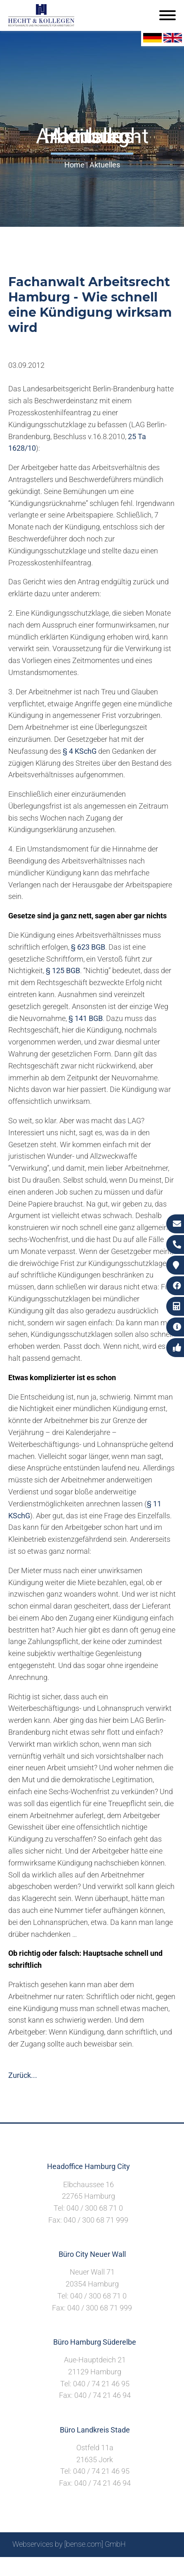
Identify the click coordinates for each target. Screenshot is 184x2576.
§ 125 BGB (63, 970)
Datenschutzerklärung (136, 2566)
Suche (43, 2566)
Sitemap (14, 2566)
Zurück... (22, 2075)
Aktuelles (105, 164)
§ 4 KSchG (80, 751)
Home (74, 164)
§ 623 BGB (88, 947)
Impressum (76, 2566)
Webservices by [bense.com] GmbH (69, 2544)
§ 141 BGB (85, 1018)
